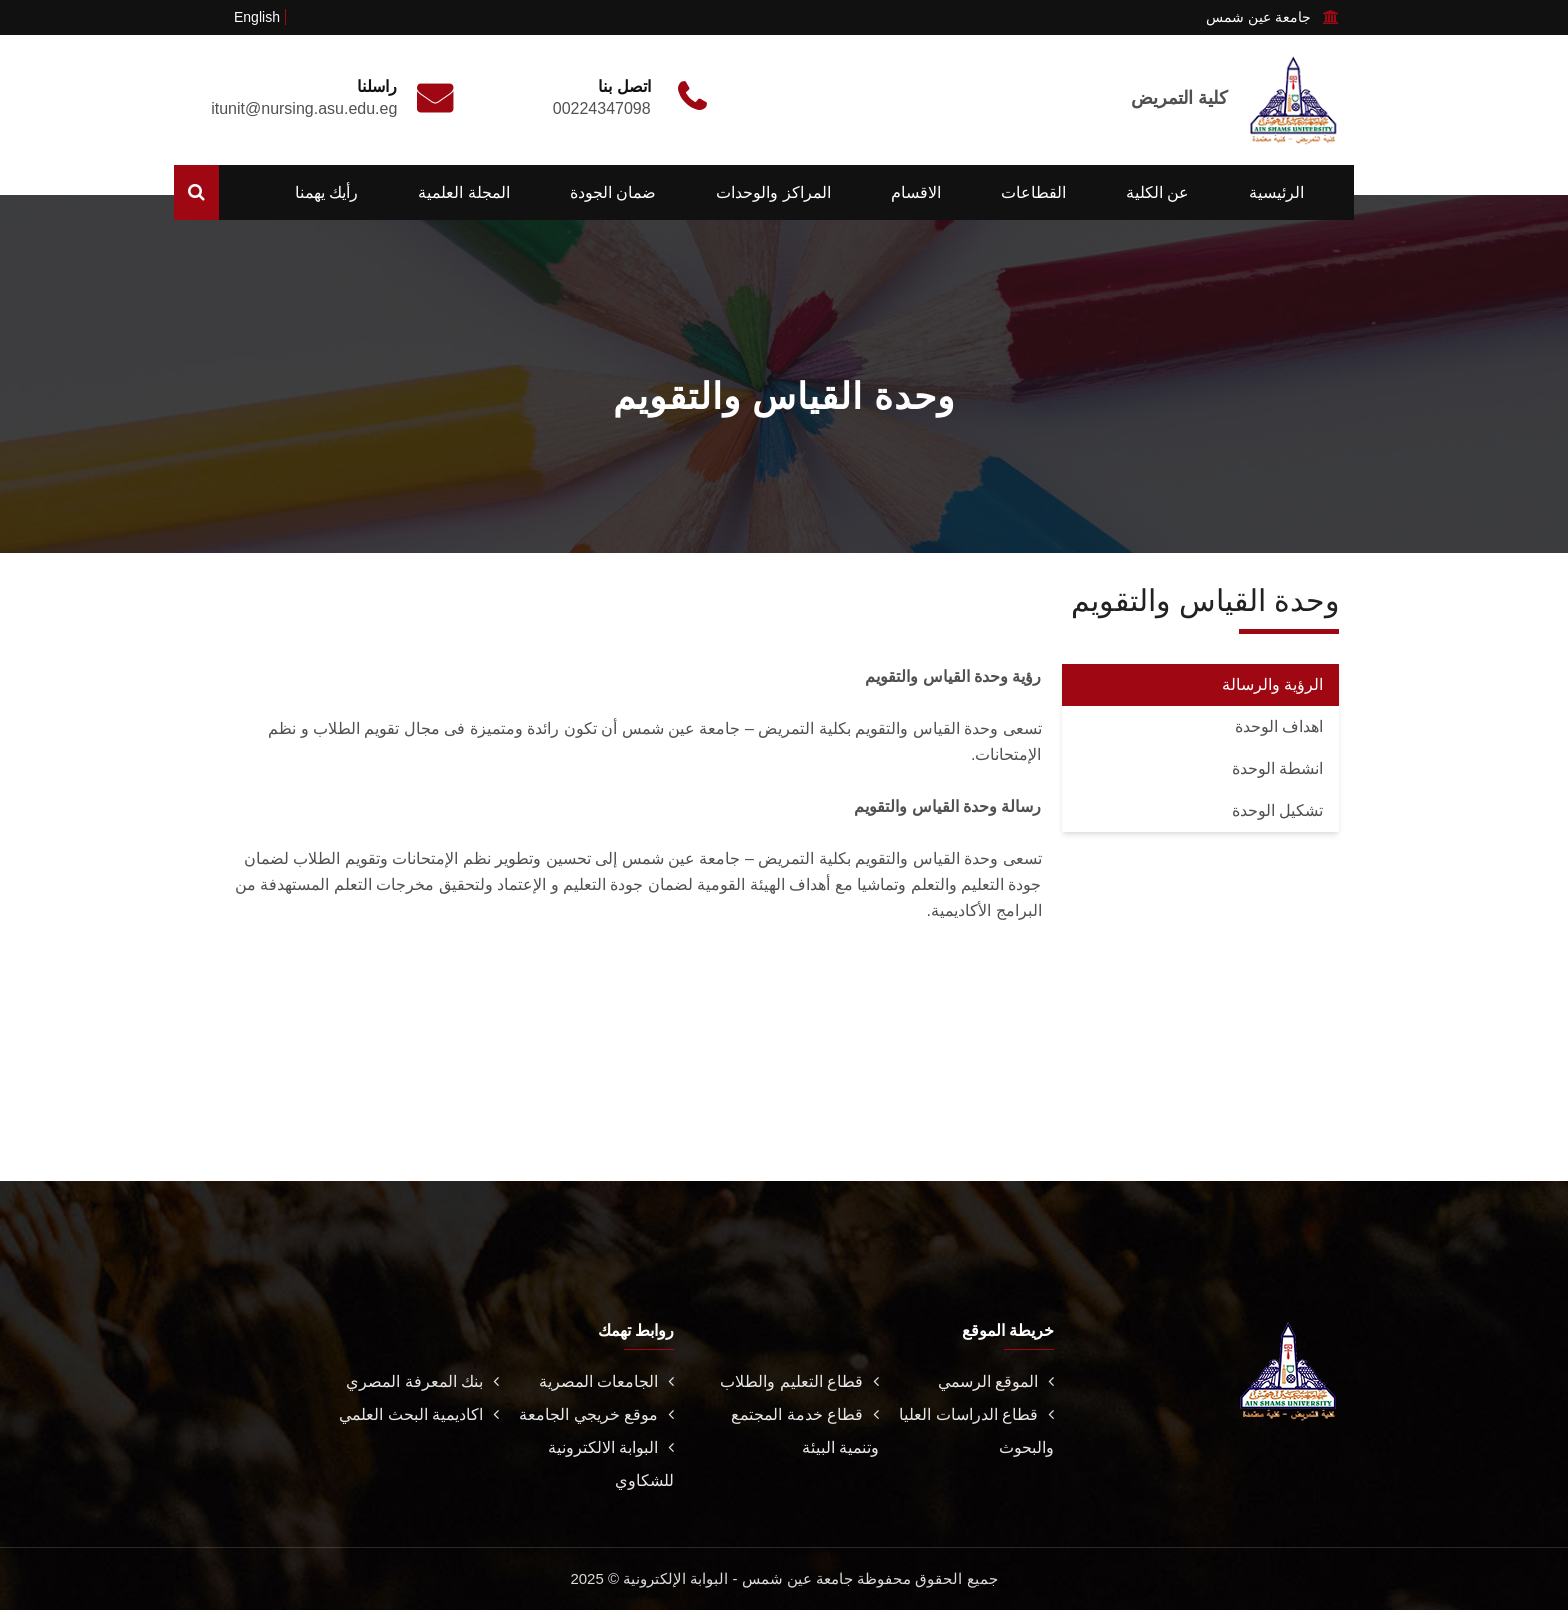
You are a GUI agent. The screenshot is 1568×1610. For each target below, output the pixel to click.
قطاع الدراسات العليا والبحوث (976, 1431)
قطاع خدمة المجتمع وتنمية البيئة (805, 1431)
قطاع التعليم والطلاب (799, 1381)
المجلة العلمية (463, 192)
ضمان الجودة (613, 192)
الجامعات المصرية (606, 1381)
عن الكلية (1157, 192)
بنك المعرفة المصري (422, 1381)
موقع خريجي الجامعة (596, 1414)
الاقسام (916, 192)
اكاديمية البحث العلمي (419, 1414)
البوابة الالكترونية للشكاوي (611, 1464)
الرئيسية (1276, 192)
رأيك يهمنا (326, 192)
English (257, 17)
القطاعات (1033, 192)
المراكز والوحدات (773, 192)
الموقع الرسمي (996, 1381)
